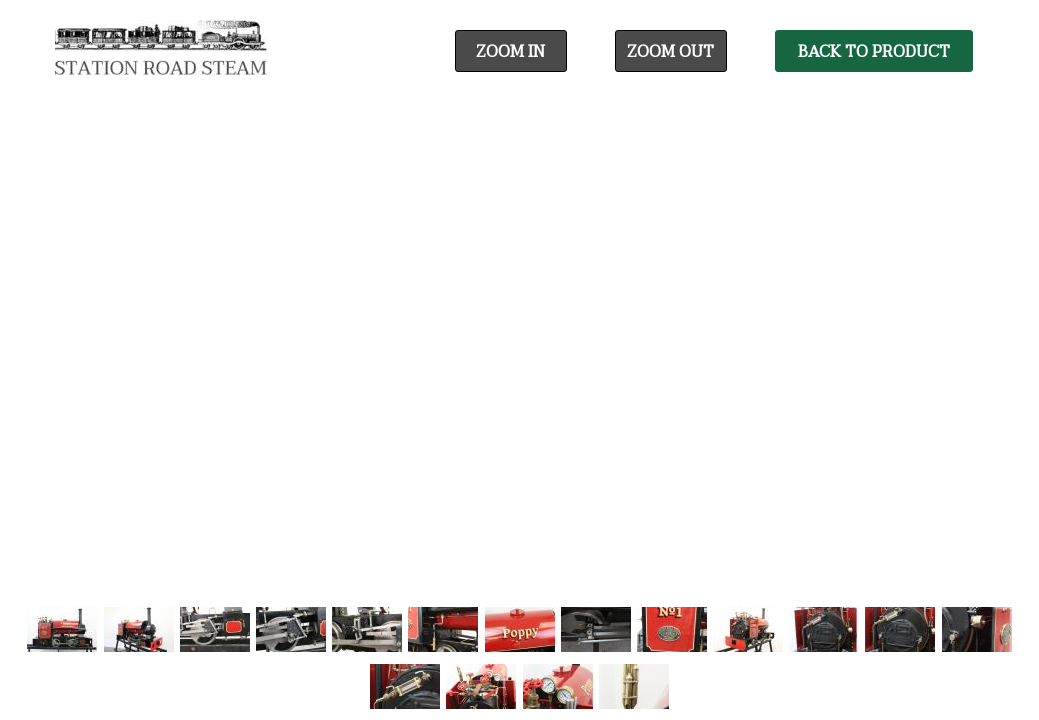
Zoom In (510, 52)
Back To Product (874, 52)
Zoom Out (670, 52)
